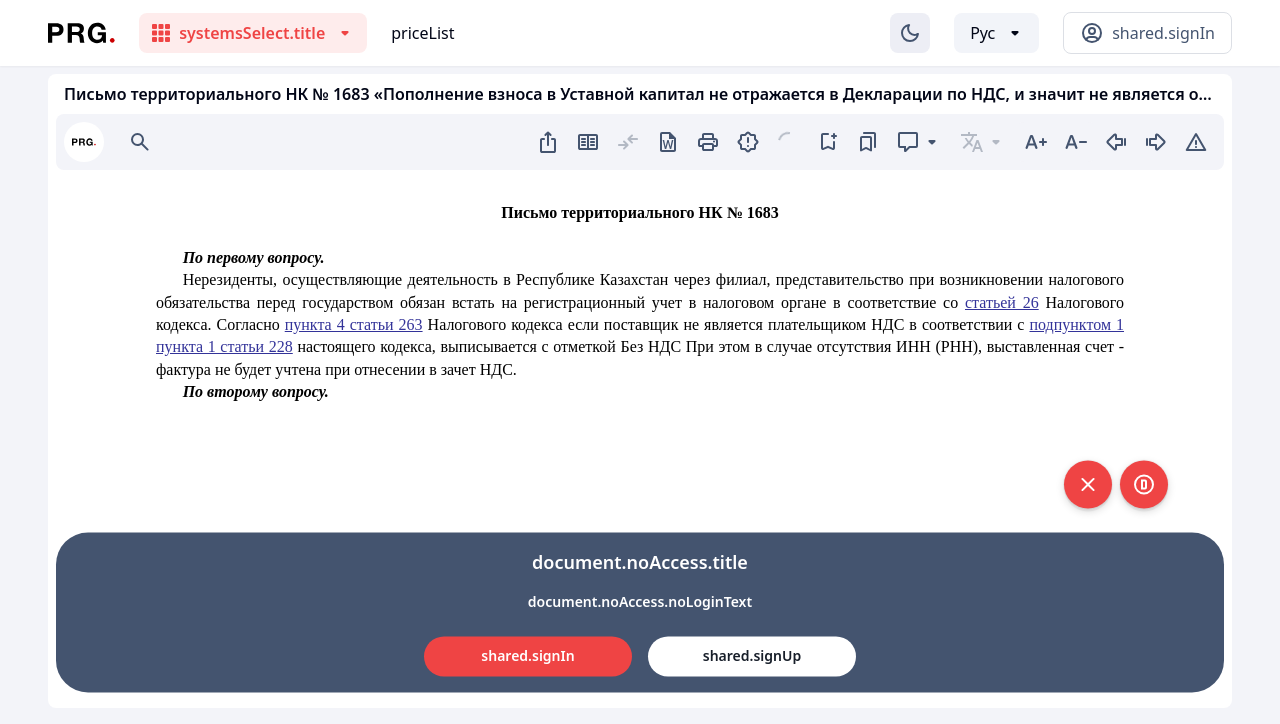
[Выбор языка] (996, 33)
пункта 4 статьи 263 (354, 324)
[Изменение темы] (910, 33)
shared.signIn (527, 655)
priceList (422, 33)
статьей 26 (1002, 302)
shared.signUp (752, 655)
